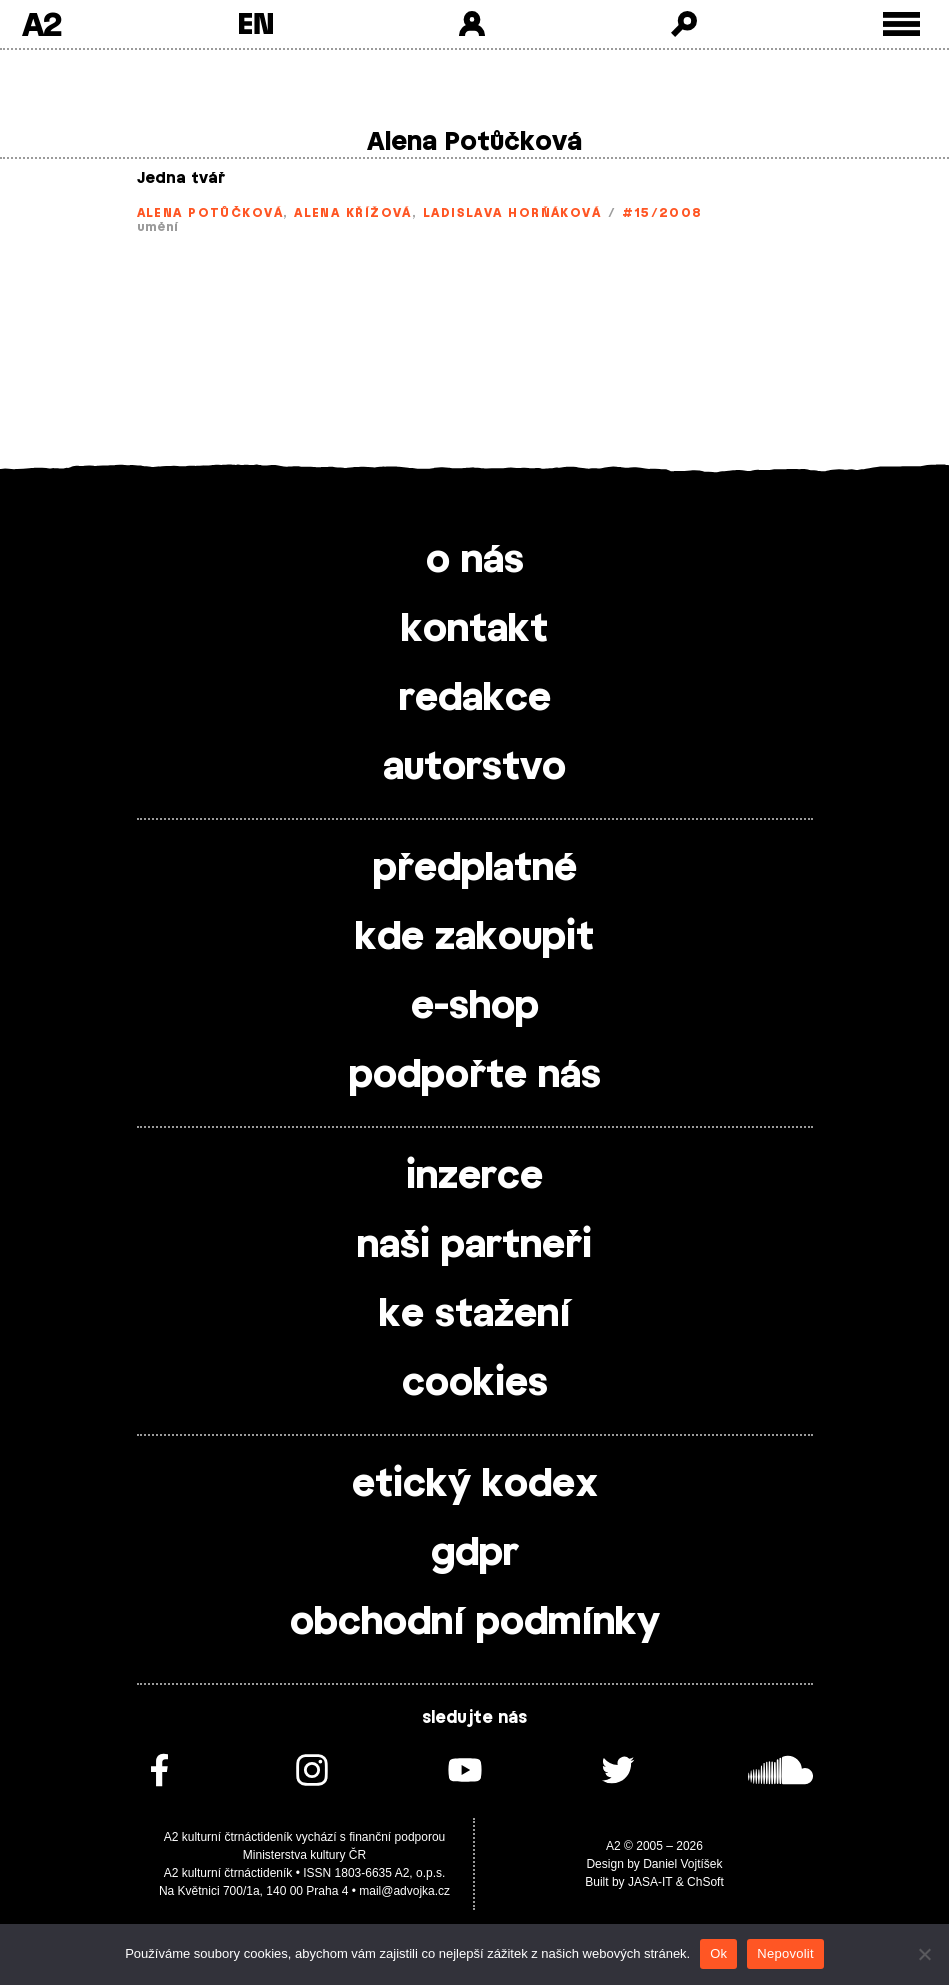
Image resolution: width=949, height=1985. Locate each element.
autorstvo (474, 768)
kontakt (474, 630)
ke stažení (475, 1315)
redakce (475, 699)
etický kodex (475, 1485)
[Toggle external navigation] (901, 24)
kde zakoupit (474, 938)
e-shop (475, 1007)
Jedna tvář (181, 178)
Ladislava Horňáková (512, 213)
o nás (475, 561)
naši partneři (474, 1246)
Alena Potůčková (210, 213)
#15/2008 (662, 213)
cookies (475, 1384)
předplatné (475, 869)
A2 (41, 24)
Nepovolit (785, 1953)
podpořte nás (475, 1076)
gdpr (475, 1554)
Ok (718, 1953)
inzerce (474, 1177)
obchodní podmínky (475, 1623)
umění (158, 227)
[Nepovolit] (924, 1954)
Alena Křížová (353, 213)
